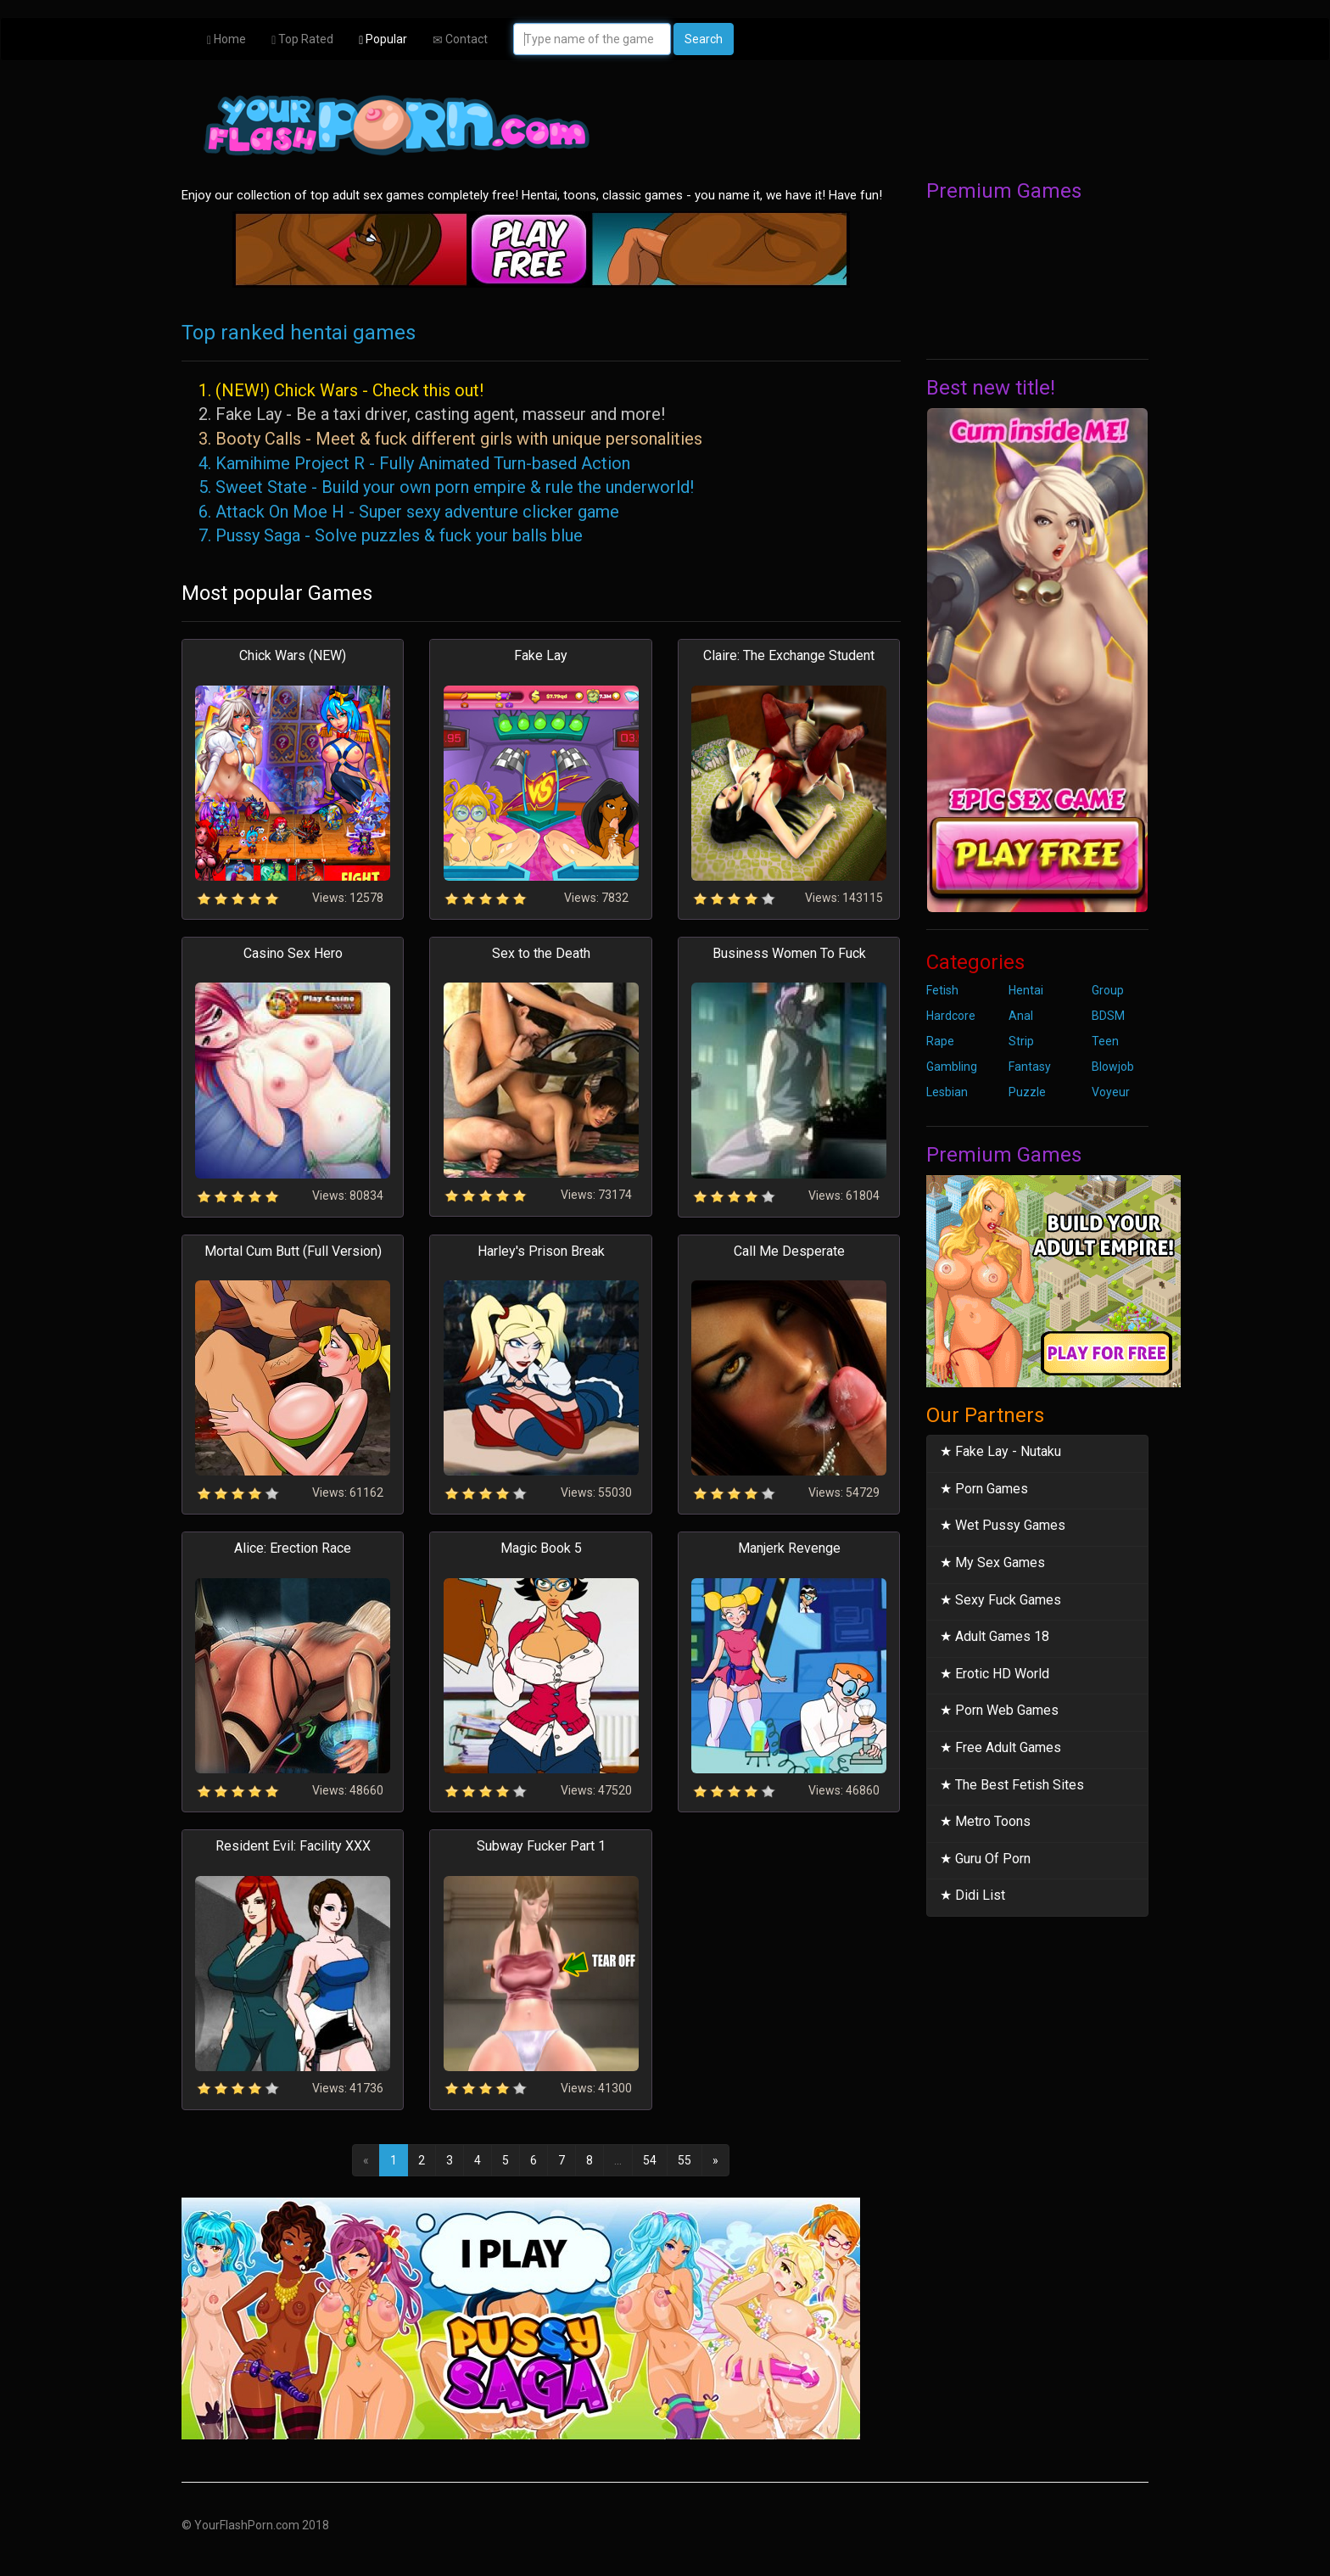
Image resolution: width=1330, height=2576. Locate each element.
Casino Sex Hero (293, 953)
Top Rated (302, 39)
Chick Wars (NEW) (292, 655)
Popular (383, 39)
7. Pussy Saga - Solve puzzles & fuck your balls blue (390, 535)
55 (684, 2160)
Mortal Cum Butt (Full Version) (293, 1251)
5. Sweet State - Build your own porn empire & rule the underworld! (446, 487)
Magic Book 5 (541, 1548)
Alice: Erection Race (292, 1548)
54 (650, 2160)
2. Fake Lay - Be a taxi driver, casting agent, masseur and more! (431, 414)
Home (226, 39)
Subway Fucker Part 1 (541, 1846)
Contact (460, 39)
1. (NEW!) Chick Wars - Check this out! (340, 390)
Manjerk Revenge (789, 1548)
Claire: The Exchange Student (789, 655)
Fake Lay (540, 655)
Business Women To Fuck (789, 953)
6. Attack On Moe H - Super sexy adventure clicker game (408, 511)
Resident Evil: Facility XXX (293, 1846)
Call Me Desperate (789, 1251)
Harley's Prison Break (541, 1251)
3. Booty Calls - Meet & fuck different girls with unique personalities (450, 438)
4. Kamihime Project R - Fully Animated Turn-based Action (414, 463)
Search (704, 39)
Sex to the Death (541, 953)
